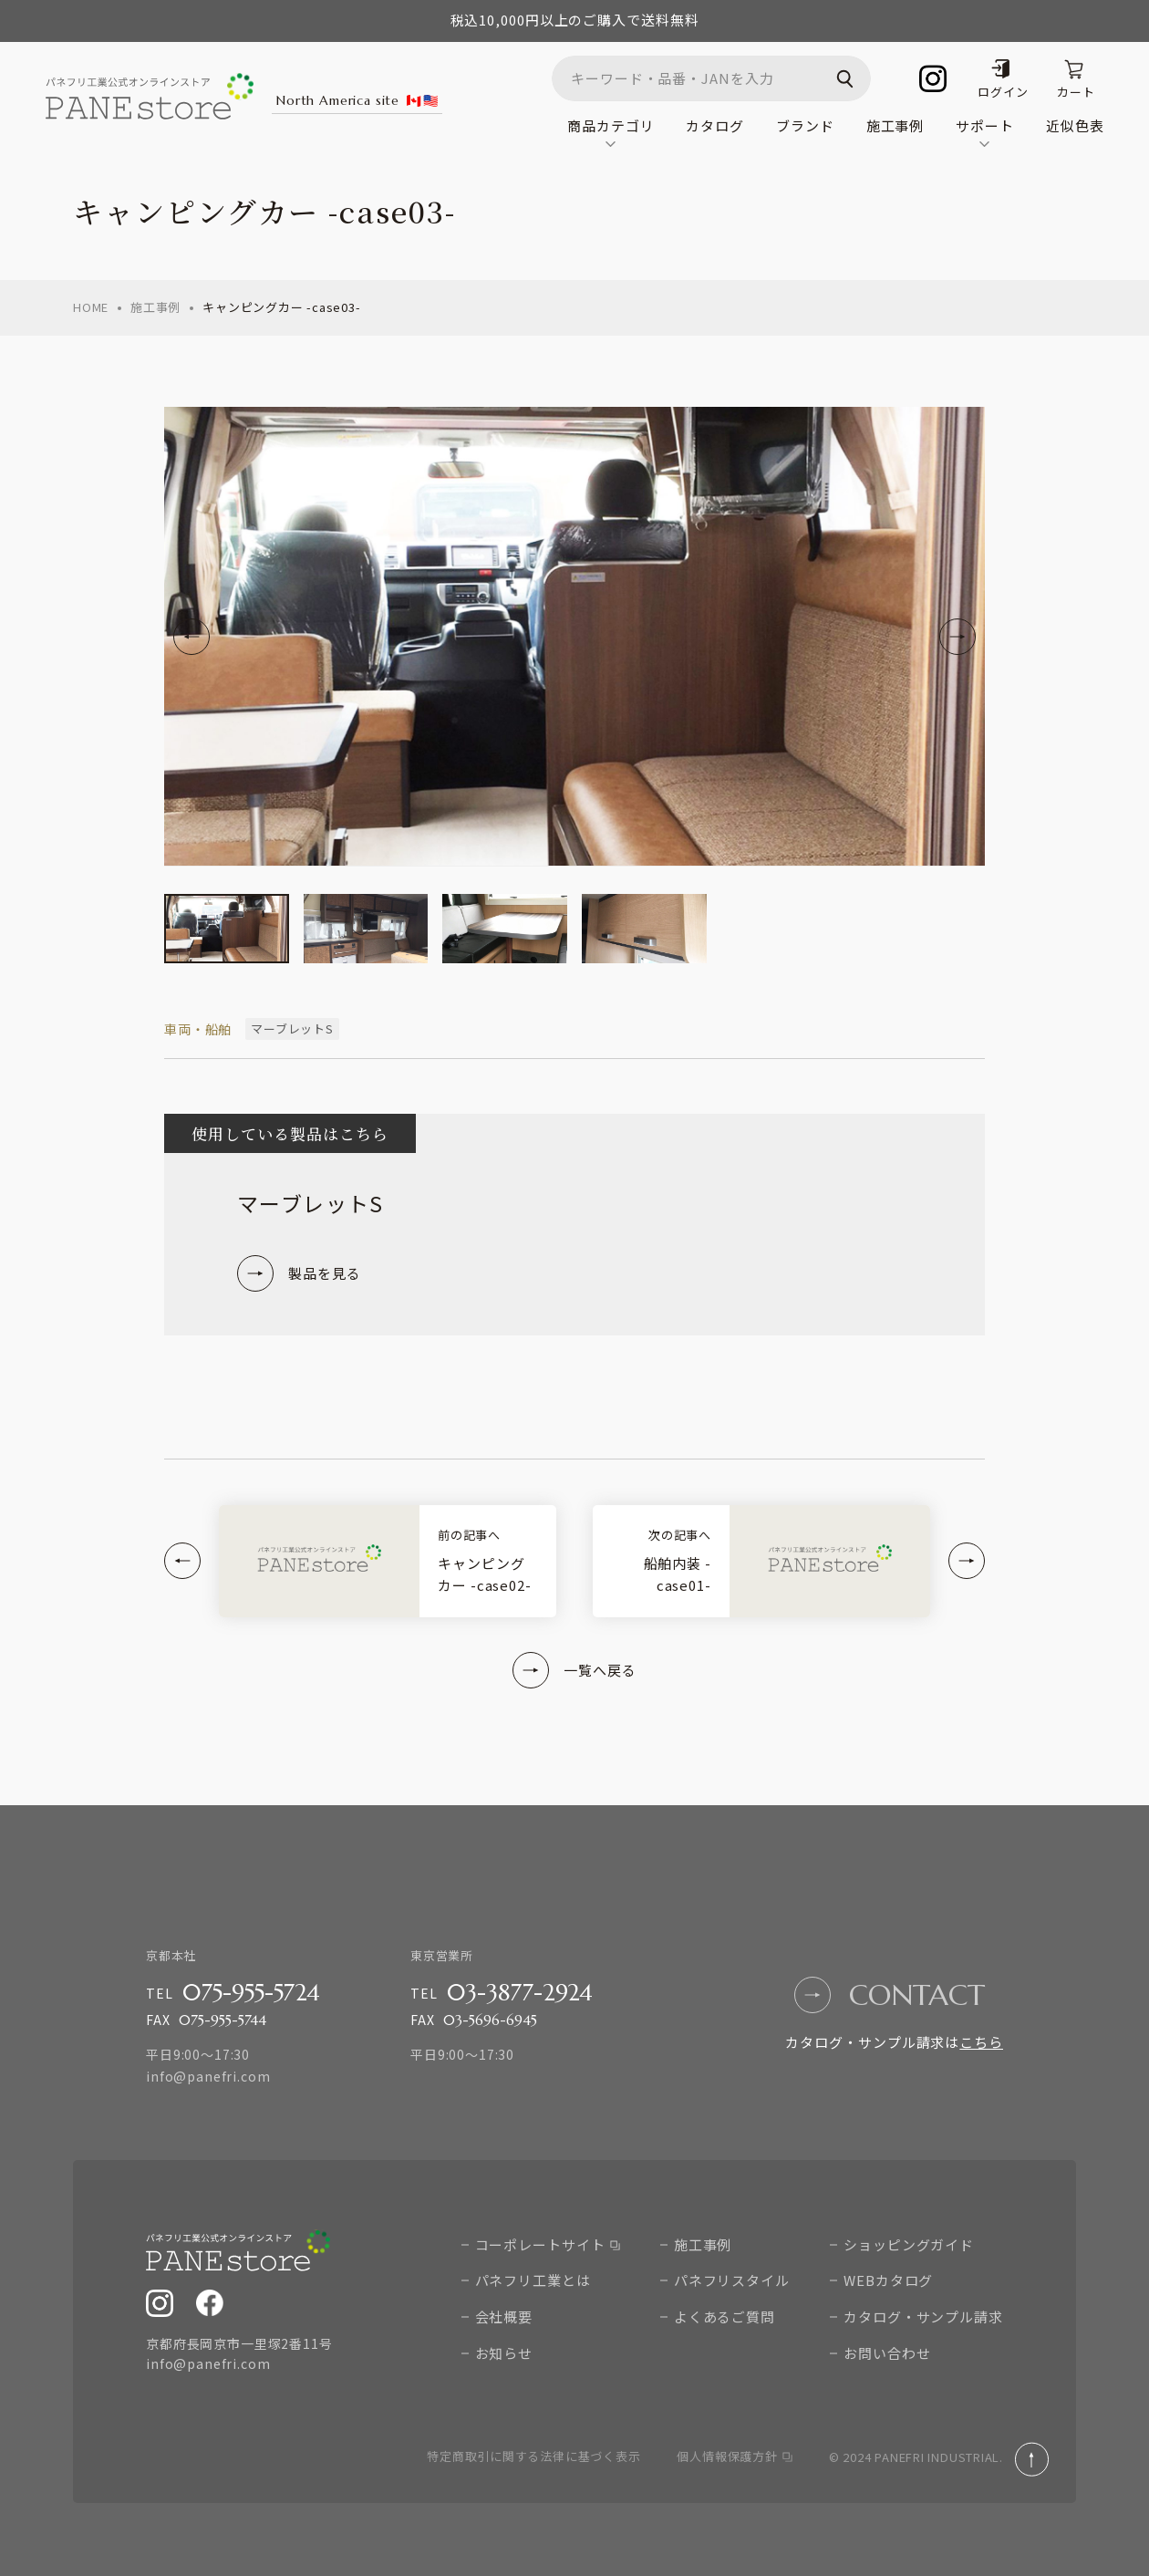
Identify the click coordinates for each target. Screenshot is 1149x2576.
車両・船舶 (198, 1029)
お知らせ (504, 2353)
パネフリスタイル (732, 2280)
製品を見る (299, 1273)
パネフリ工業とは (533, 2280)
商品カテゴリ (610, 131)
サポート (985, 131)
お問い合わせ (887, 2353)
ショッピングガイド (909, 2244)
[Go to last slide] (191, 636)
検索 (848, 78)
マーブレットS (292, 1028)
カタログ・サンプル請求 (923, 2316)
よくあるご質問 (724, 2316)
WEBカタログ (888, 2280)
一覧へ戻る (574, 1670)
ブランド (805, 125)
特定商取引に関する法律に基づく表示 (533, 2456)
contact (889, 1995)
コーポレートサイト (547, 2244)
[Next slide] (957, 636)
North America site (357, 100)
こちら (981, 2041)
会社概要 (504, 2316)
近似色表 (1075, 125)
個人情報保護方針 (734, 2456)
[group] (226, 928)
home (91, 307)
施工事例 (895, 125)
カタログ (715, 125)
